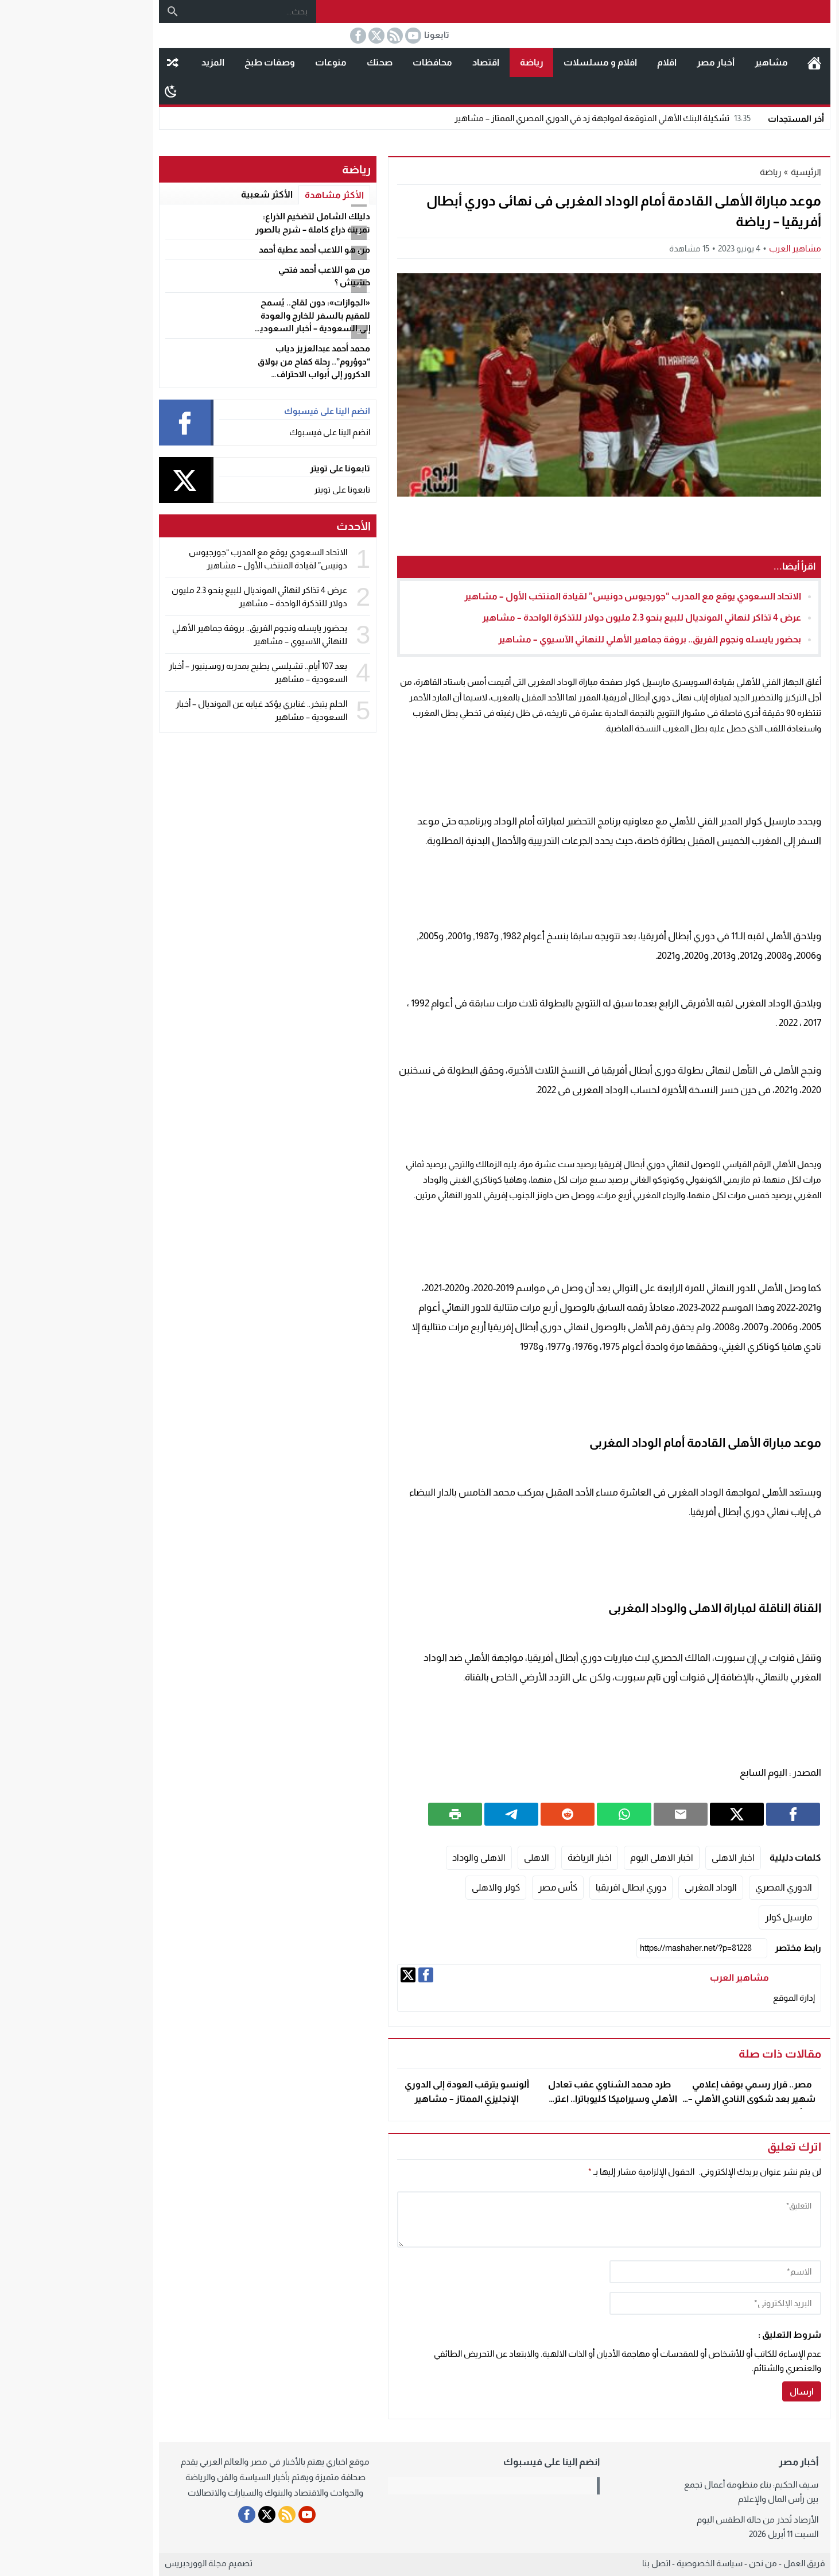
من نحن (688, 2563)
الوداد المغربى (635, 1887)
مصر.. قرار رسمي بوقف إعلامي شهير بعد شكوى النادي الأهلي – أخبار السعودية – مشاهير (676, 2098)
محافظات (357, 62)
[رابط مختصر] (626, 1948)
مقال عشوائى (97, 62)
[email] (640, 2303)
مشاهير (696, 62)
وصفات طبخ (194, 62)
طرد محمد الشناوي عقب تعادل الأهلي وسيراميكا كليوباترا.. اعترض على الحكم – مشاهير (534, 2098)
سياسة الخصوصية (634, 2563)
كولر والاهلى (421, 1887)
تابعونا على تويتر (267, 489)
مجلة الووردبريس (121, 2563)
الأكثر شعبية (191, 194)
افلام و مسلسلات (525, 62)
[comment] (534, 2219)
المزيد (137, 62)
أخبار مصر (640, 62)
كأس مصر (482, 1887)
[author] (640, 2271)
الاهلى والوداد (403, 1857)
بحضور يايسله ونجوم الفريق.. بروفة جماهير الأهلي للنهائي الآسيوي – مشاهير (574, 639)
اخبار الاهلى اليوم (586, 1857)
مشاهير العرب (720, 248)
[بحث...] (176, 11)
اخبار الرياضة (514, 1857)
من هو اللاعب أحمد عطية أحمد (239, 249)
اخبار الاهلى (657, 1857)
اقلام (591, 62)
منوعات (255, 62)
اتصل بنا (581, 2563)
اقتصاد (410, 62)
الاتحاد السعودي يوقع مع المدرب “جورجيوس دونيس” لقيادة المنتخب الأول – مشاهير (557, 596)
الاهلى (461, 1857)
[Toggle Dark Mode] (95, 90)
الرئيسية (739, 62)
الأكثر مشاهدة (259, 195)
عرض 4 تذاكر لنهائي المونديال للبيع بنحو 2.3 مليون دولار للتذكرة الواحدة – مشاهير (566, 617)
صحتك (304, 62)
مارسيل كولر (713, 1917)
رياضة (456, 62)
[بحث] (97, 11)
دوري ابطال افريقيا (556, 1887)
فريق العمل (728, 2563)
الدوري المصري (708, 1887)
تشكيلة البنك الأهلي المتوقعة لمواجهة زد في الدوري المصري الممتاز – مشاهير (528, 118)
